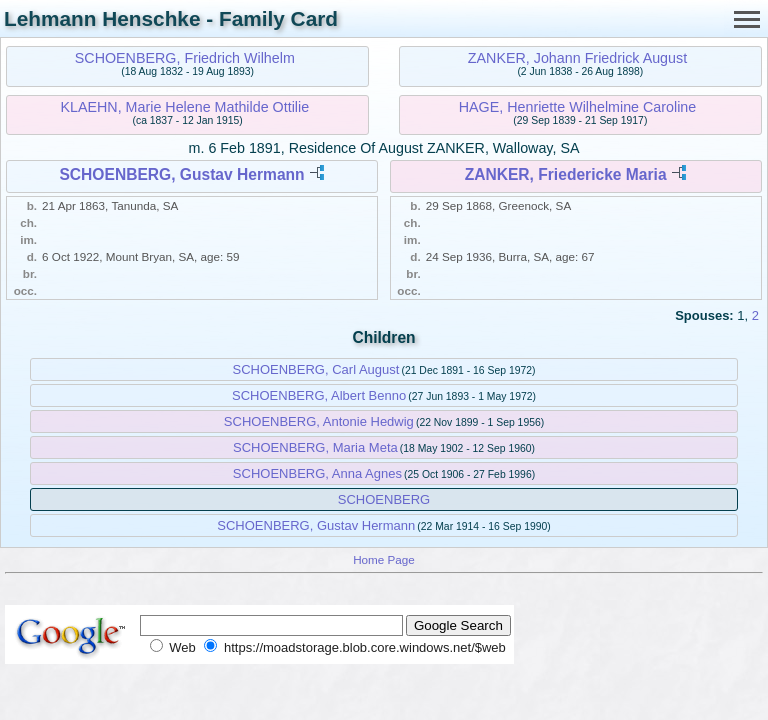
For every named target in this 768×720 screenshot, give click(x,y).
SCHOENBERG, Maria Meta (315, 447)
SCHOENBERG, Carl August (316, 369)
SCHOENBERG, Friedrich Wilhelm (185, 58)
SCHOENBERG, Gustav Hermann (181, 174)
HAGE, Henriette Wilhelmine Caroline (578, 107)
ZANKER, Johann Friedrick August (577, 58)
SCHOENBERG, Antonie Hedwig (319, 421)
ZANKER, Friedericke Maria (566, 174)
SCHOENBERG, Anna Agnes (317, 473)
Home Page (384, 559)
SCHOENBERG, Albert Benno (319, 395)
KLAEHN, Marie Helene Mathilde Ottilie (184, 107)
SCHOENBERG (384, 499)
